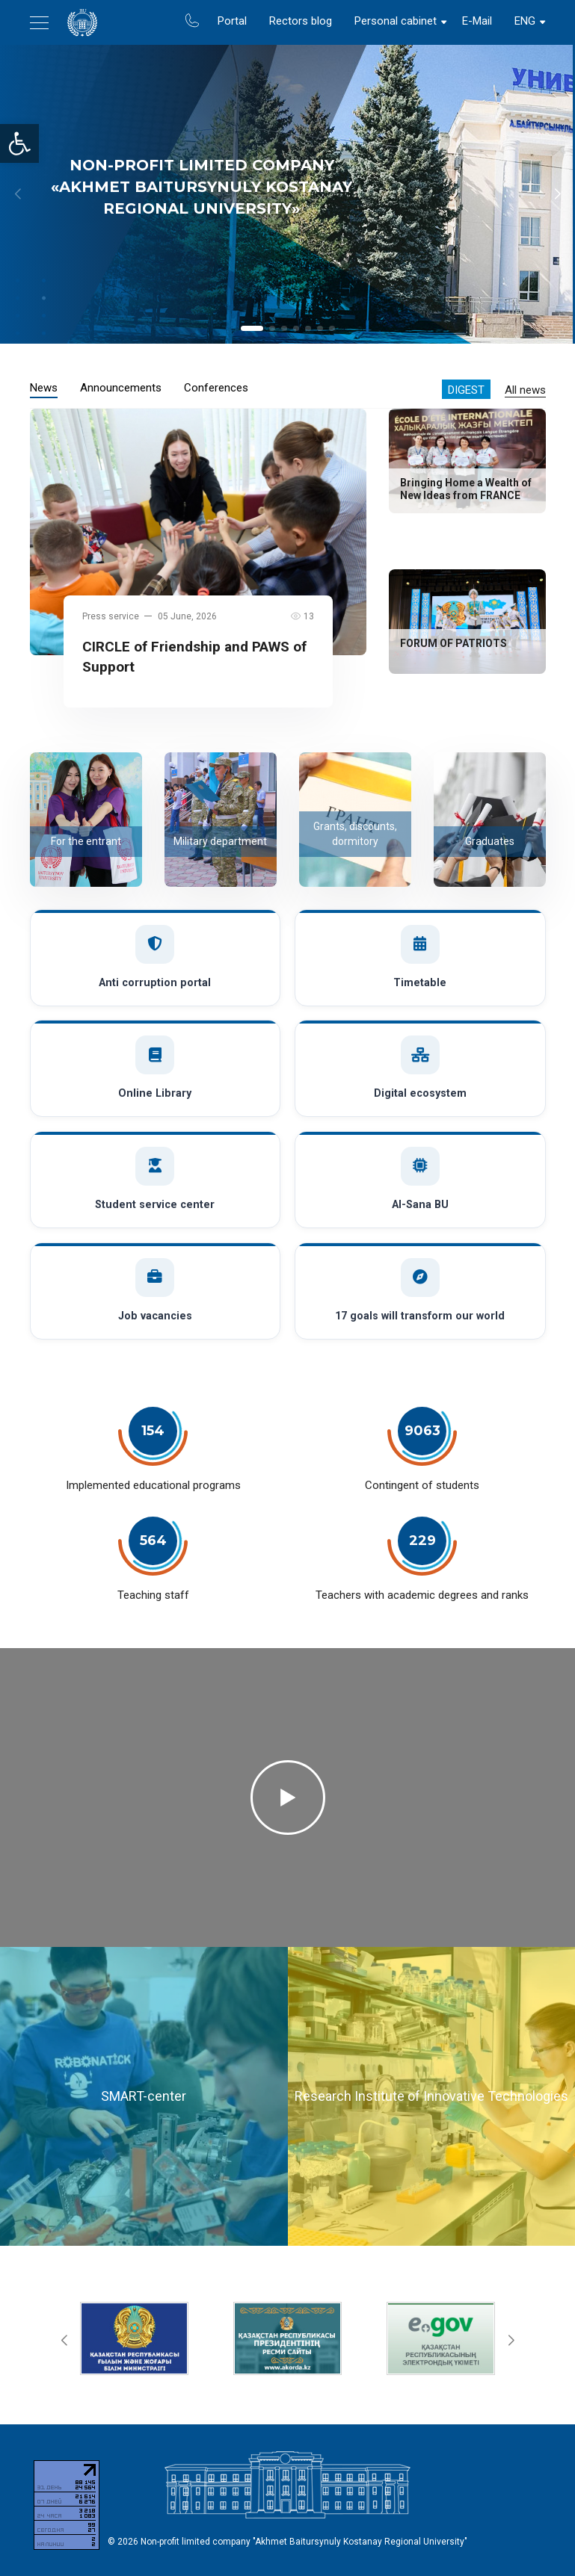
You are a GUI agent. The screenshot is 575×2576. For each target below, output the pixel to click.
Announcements (121, 387)
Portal (232, 21)
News (44, 387)
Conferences (216, 387)
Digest (466, 390)
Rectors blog (300, 21)
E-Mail (477, 21)
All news (525, 390)
